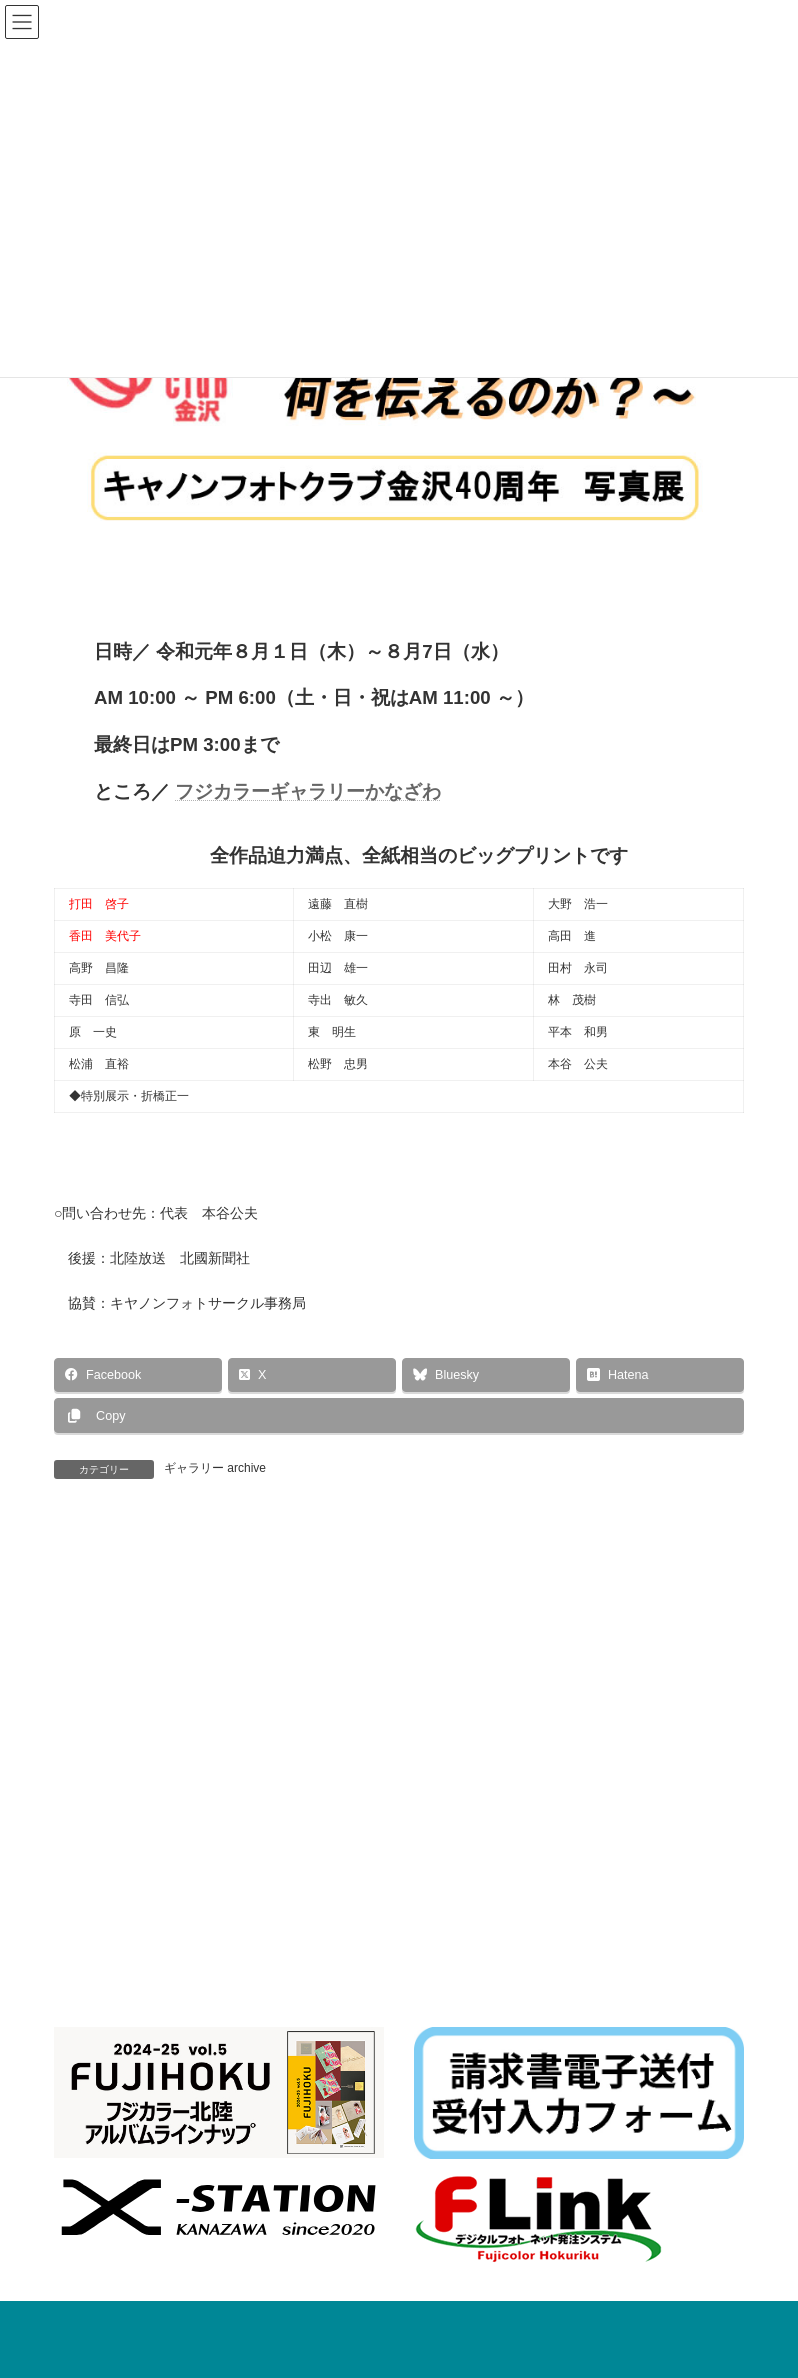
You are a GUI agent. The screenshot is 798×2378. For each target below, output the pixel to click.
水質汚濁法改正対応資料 (381, 2026)
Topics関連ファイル (546, 2026)
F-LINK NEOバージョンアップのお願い (519, 2367)
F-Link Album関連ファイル (143, 2038)
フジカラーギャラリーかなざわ (308, 791)
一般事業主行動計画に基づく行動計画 (174, 2026)
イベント (606, 2140)
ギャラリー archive (215, 1468)
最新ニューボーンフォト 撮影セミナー (522, 2161)
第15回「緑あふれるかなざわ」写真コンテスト (237, 1565)
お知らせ (553, 2140)
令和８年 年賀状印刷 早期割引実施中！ (523, 2298)
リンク (407, 2038)
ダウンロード (500, 2038)
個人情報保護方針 (301, 2038)
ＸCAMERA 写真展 (624, 1565)
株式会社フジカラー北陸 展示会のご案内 (523, 2230)
